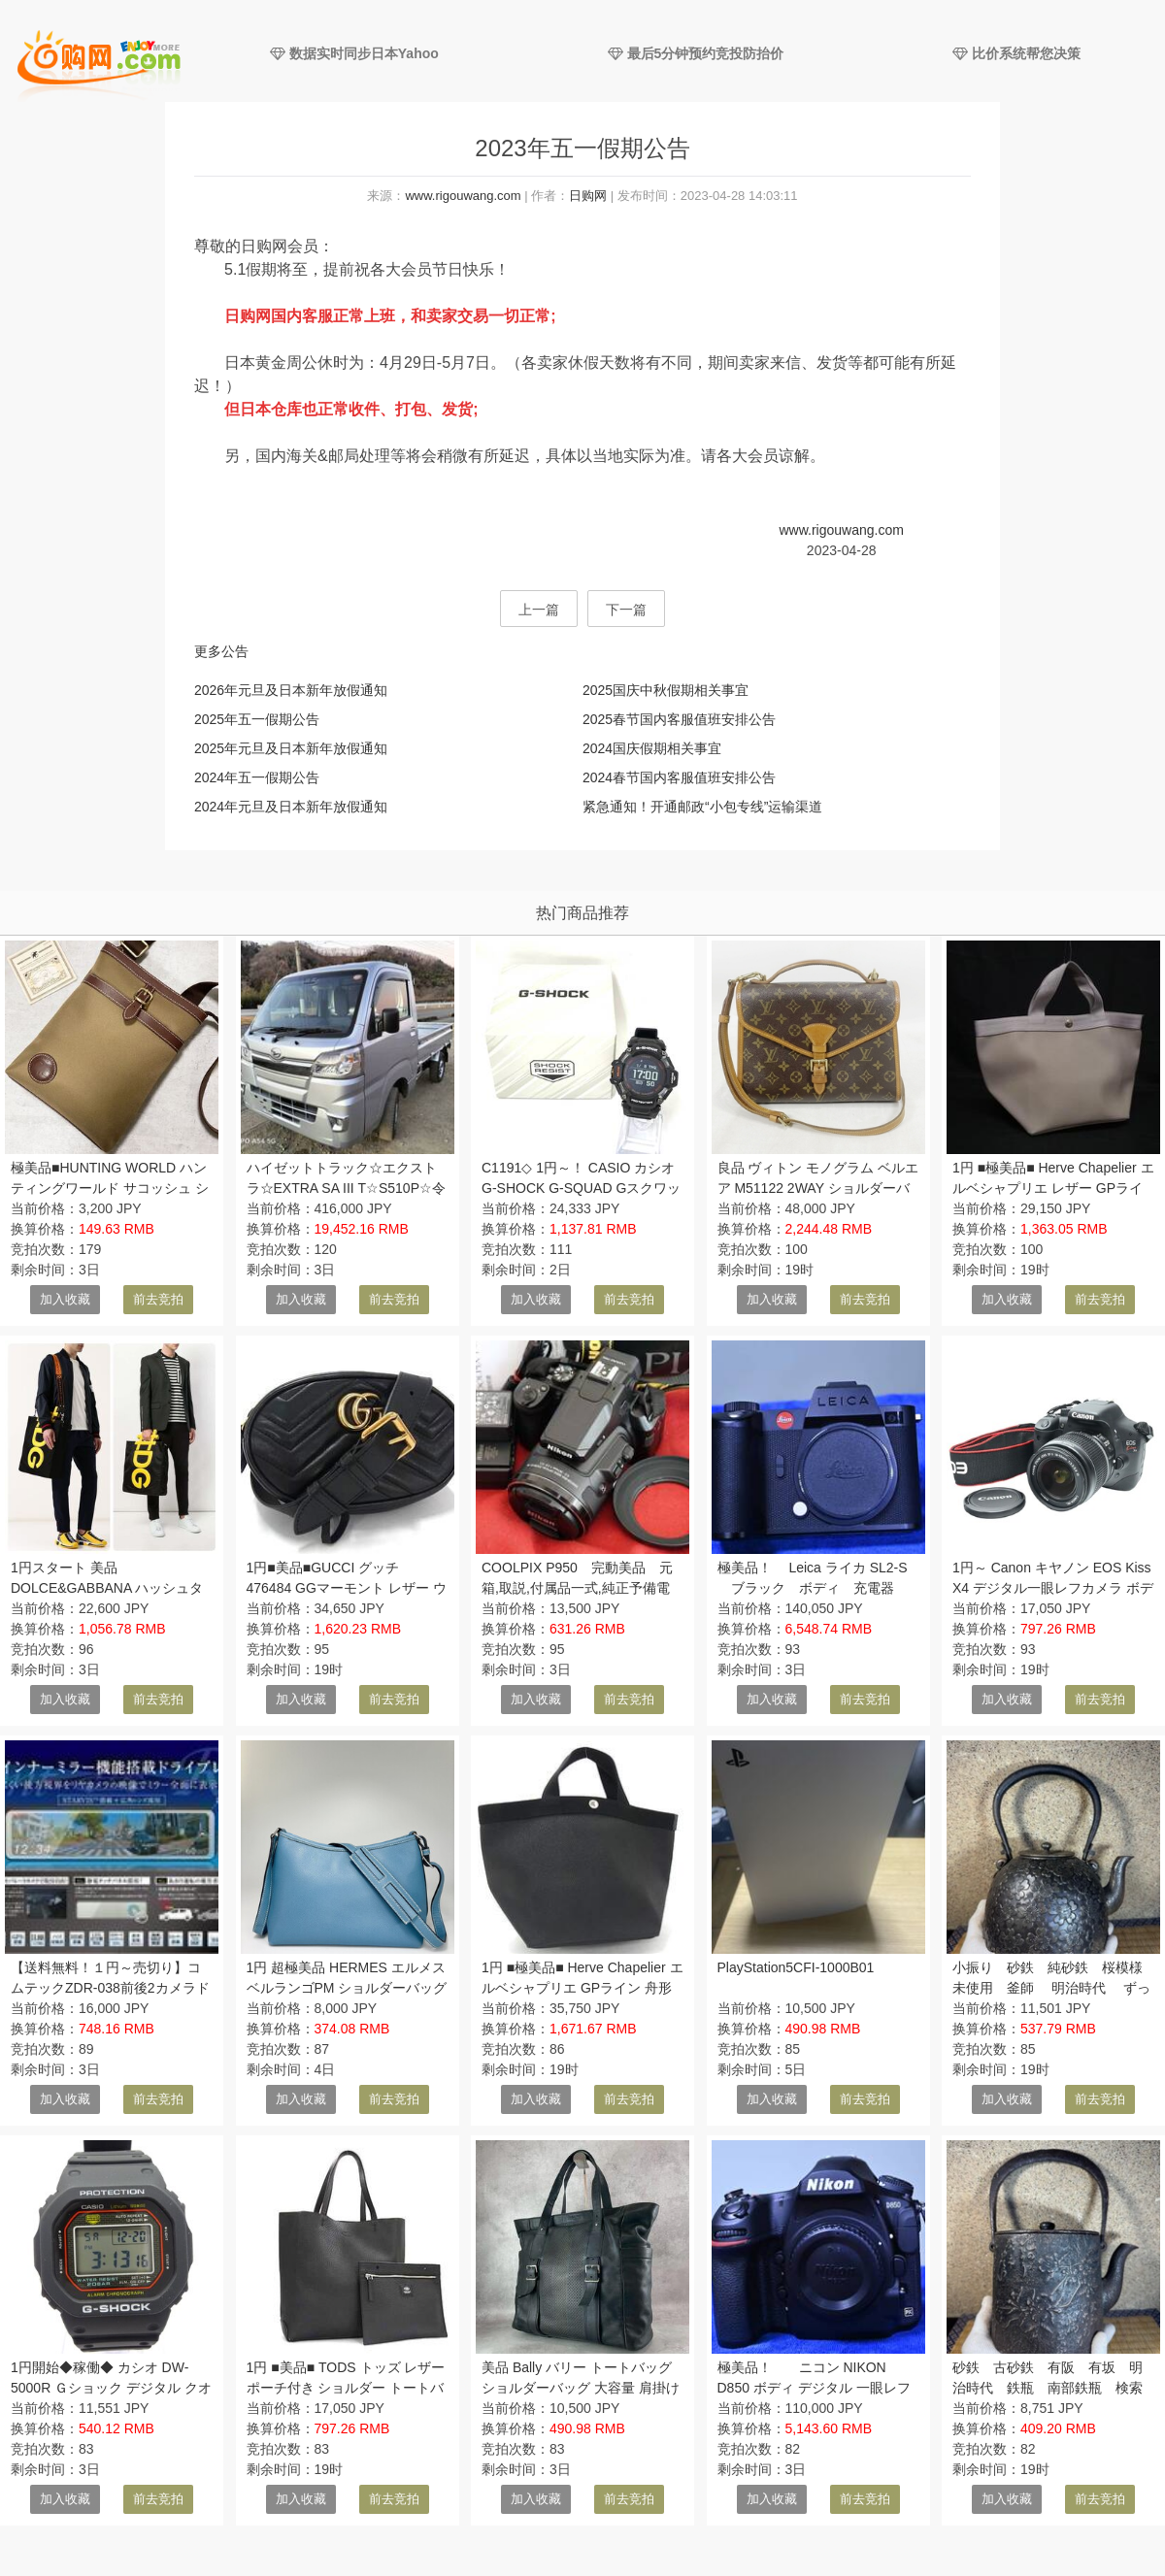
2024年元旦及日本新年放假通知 (290, 806)
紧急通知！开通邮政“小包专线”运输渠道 (702, 806)
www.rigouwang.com (462, 195)
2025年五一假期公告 (256, 719)
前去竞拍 (158, 1299)
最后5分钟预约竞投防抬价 (696, 53)
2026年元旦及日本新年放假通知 (290, 690)
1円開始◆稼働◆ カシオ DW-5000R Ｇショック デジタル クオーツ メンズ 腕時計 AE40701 (111, 2388)
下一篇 (626, 609)
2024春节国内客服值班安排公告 (679, 777)
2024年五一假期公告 (256, 777)
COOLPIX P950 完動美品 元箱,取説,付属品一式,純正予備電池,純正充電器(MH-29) (577, 1588)
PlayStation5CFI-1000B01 (796, 1967)
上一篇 (538, 609)
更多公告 (221, 651)
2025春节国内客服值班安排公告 (679, 719)
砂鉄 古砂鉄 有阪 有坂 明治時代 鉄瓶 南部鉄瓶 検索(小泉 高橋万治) (1047, 2388)
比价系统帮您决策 (1016, 53)
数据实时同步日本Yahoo (354, 53)
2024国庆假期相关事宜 (651, 748)
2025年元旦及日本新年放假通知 (290, 748)
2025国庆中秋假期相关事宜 (665, 690)
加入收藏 (65, 1299)
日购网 (588, 195)
